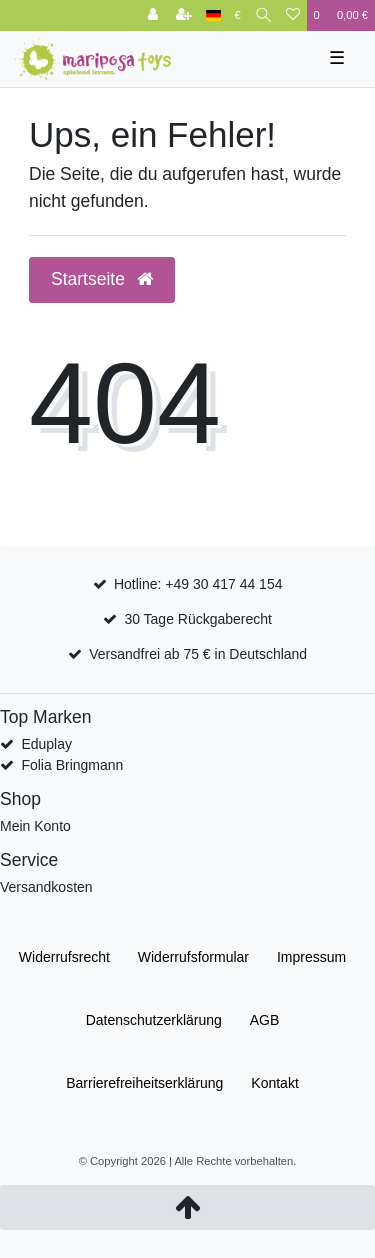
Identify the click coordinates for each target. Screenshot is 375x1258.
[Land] (213, 15)
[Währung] (238, 15)
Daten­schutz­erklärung (154, 1020)
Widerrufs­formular (193, 957)
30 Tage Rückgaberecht (198, 619)
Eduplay (46, 744)
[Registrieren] (184, 15)
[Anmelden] (153, 15)
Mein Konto (35, 826)
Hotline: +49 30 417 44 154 (198, 584)
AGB (265, 1020)
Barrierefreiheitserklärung (144, 1083)
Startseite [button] (102, 279)
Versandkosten (46, 887)
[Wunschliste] (293, 15)
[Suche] (263, 15)
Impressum (311, 957)
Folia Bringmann (72, 765)
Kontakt (274, 1083)
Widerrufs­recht (64, 957)
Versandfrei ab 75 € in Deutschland (198, 654)
